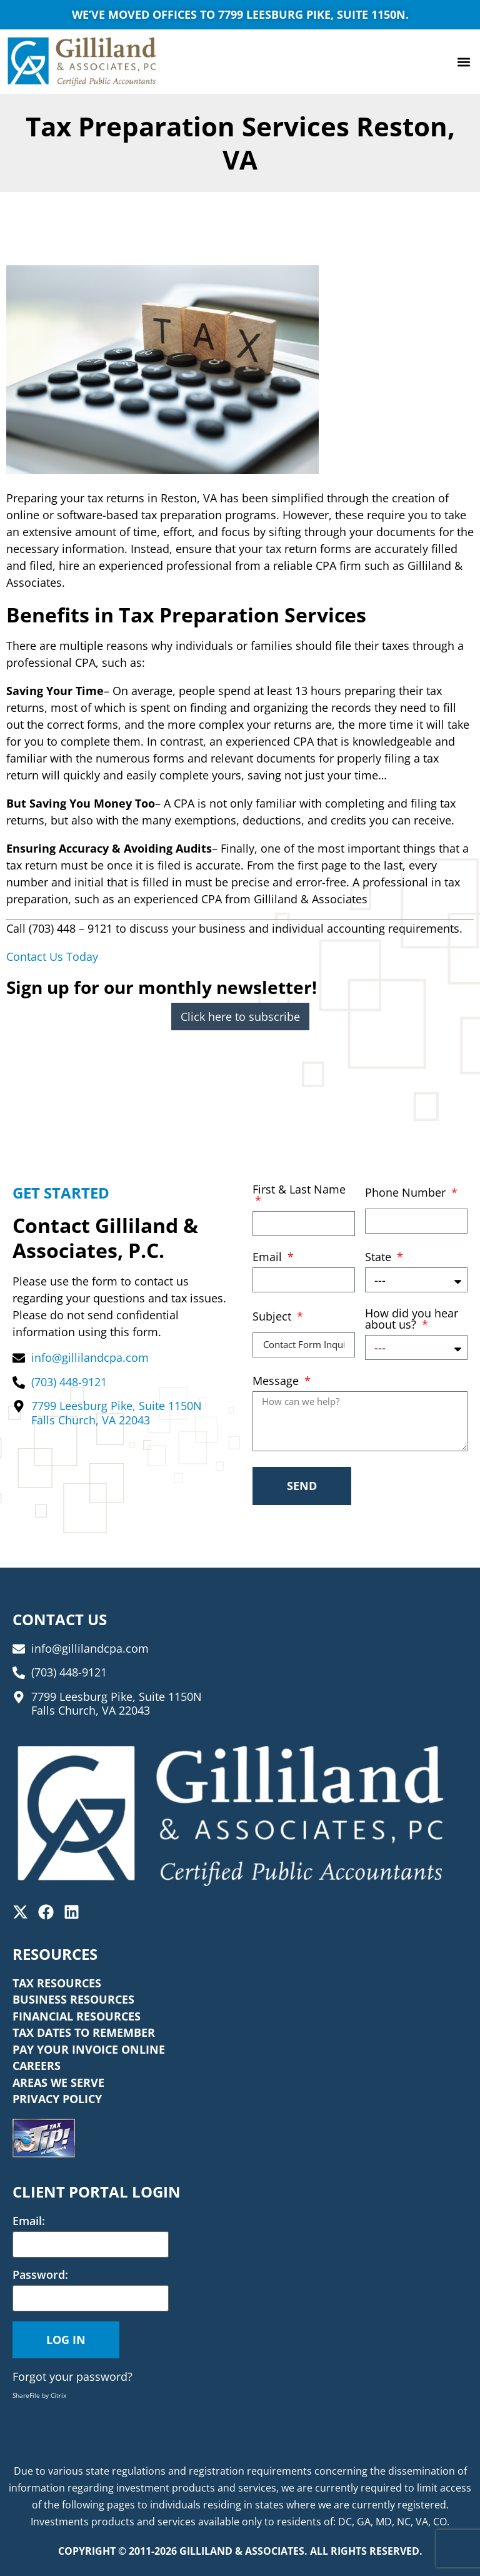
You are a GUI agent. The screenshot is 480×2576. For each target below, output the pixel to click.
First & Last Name (299, 1190)
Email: (28, 2220)
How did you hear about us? (411, 1319)
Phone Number (407, 1193)
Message (277, 1381)
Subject (273, 1317)
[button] (463, 61)
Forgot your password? (72, 2376)
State (379, 1257)
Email (268, 1257)
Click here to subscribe (240, 1016)
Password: (40, 2274)
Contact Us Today (52, 956)
